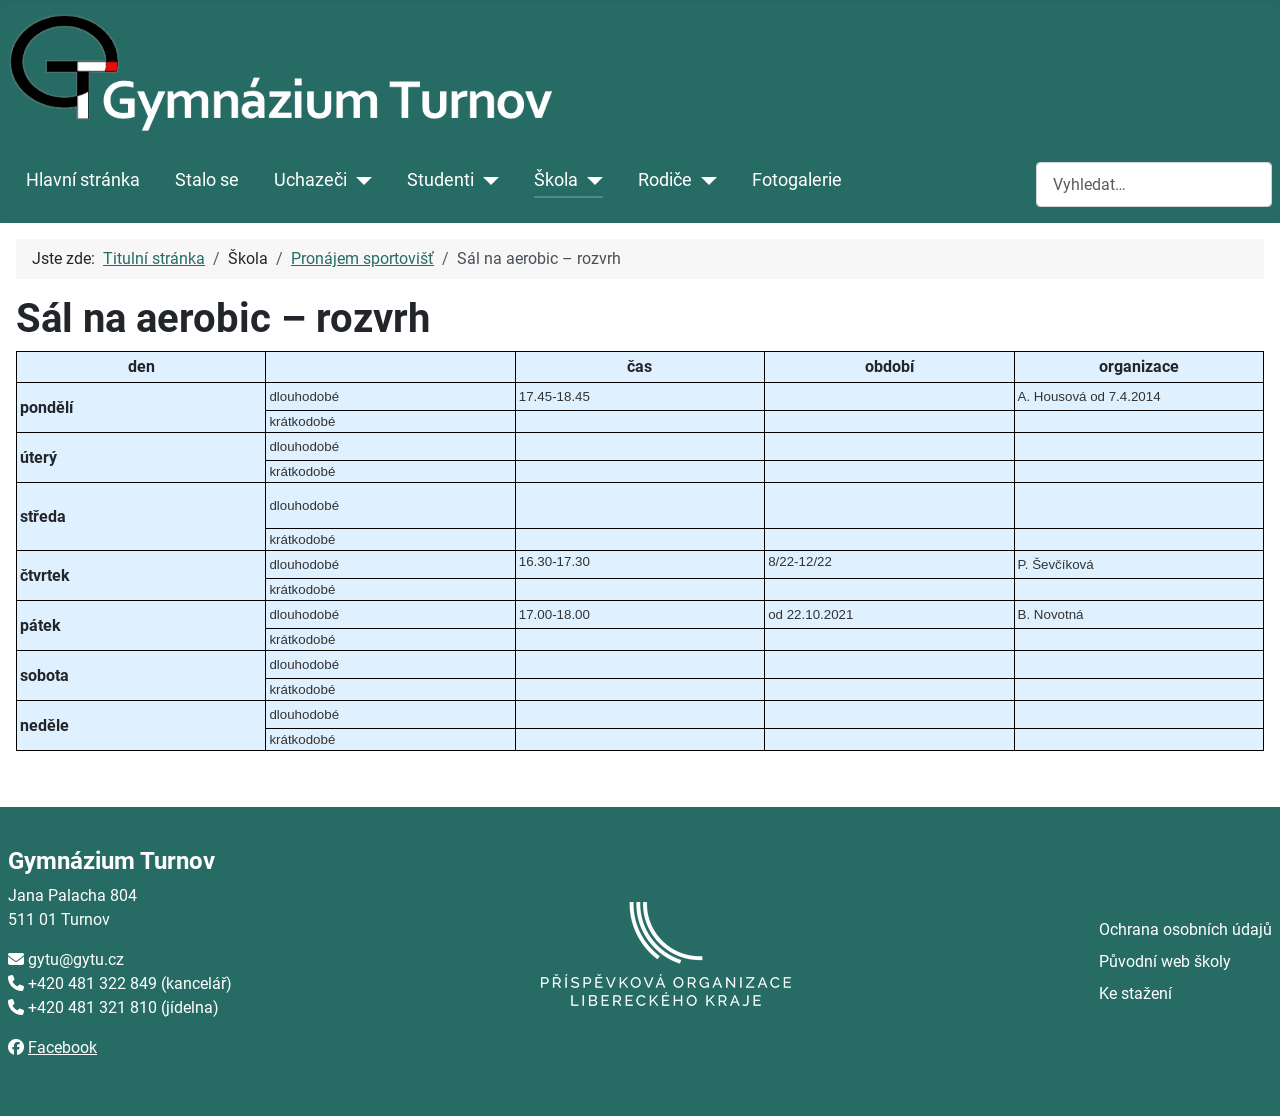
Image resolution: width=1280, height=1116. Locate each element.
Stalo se (207, 180)
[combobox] (1154, 184)
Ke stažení (1135, 993)
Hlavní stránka (83, 180)
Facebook (62, 1047)
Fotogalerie (797, 180)
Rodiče (665, 180)
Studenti (440, 180)
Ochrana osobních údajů (1185, 929)
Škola (556, 180)
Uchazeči (310, 180)
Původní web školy (1165, 961)
